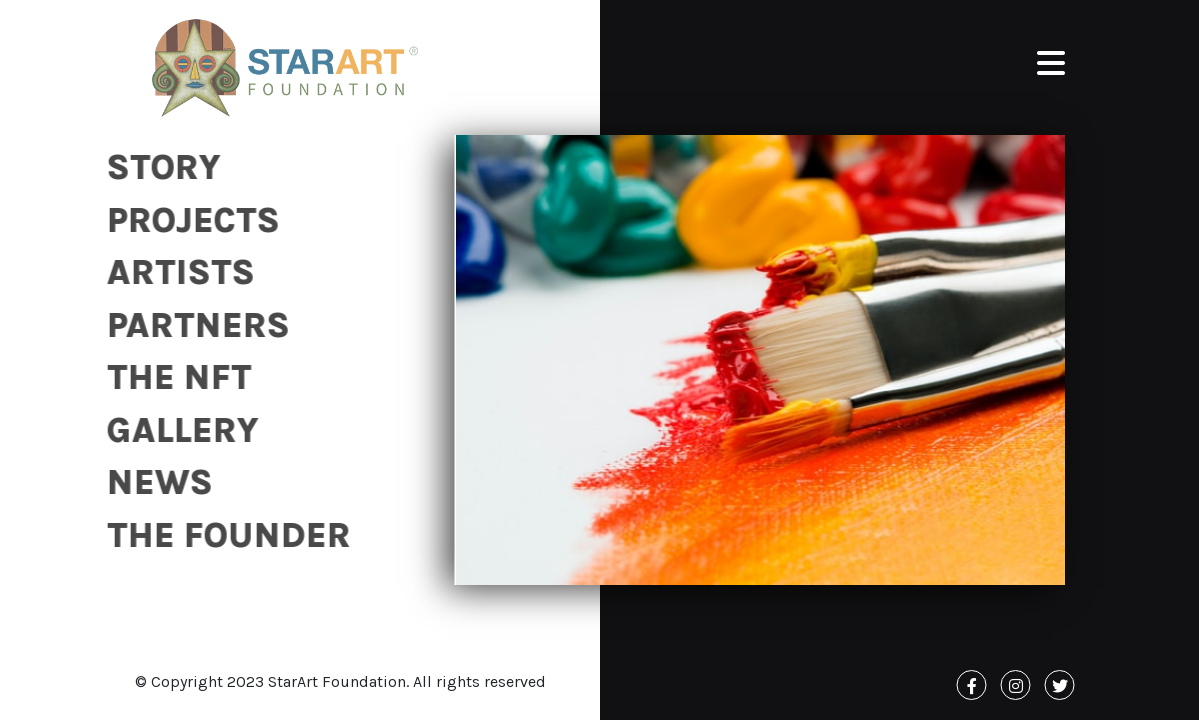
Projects (188, 220)
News (155, 482)
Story (159, 167)
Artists (176, 272)
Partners (193, 325)
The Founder (224, 535)
